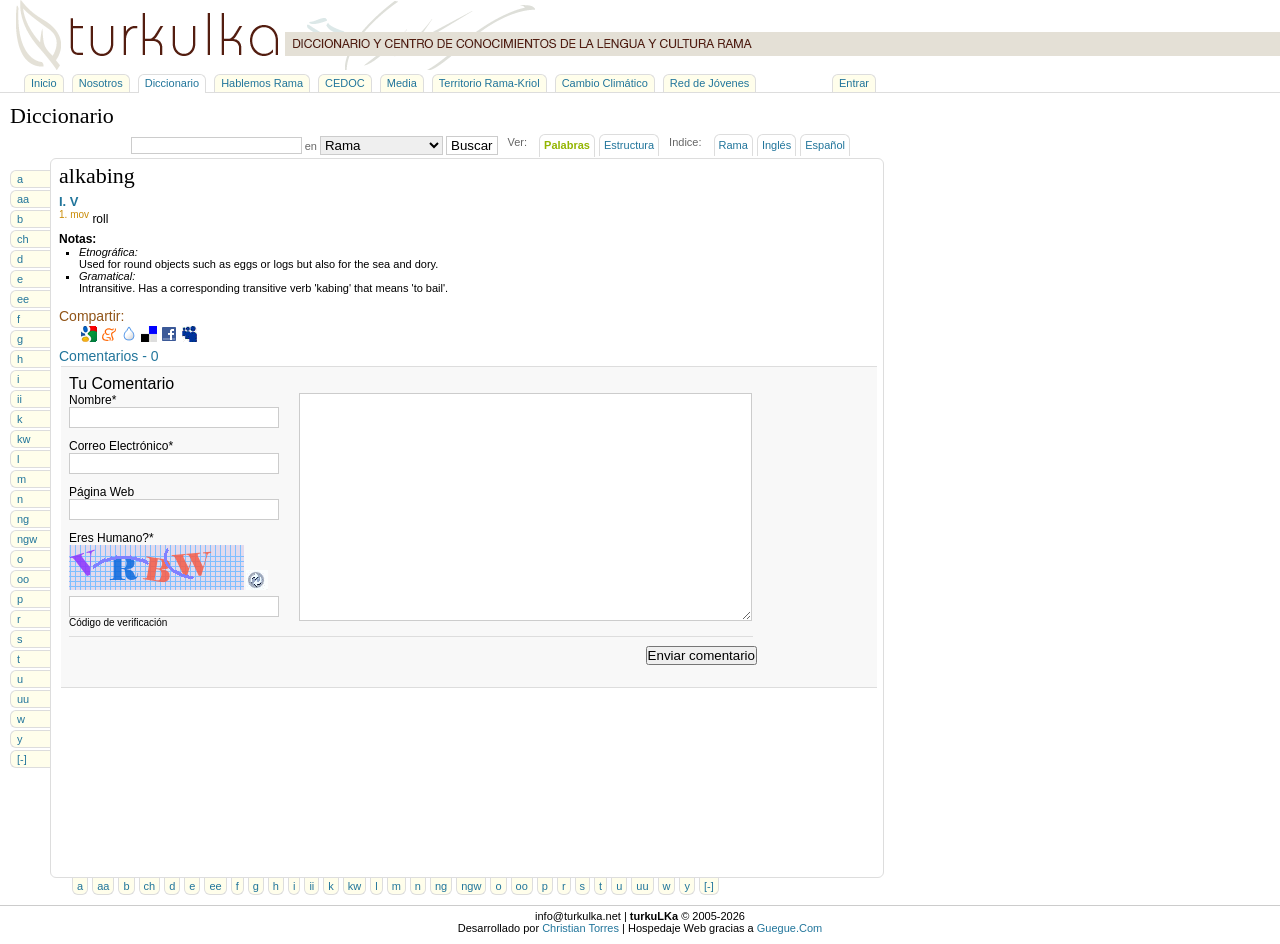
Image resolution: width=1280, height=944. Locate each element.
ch (23, 239)
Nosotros (101, 83)
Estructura (629, 145)
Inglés (776, 145)
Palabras (567, 145)
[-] (22, 759)
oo (23, 579)
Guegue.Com (789, 928)
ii (19, 399)
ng (23, 519)
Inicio (44, 83)
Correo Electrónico (121, 446)
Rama (733, 145)
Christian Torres (580, 928)
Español (825, 145)
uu (23, 699)
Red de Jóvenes (710, 83)
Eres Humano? (111, 538)
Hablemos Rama (262, 83)
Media (402, 83)
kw (23, 439)
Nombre (92, 400)
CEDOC (345, 83)
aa (23, 199)
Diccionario (172, 83)
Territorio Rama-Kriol (489, 83)
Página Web (101, 492)
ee (23, 299)
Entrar (854, 83)
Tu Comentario (121, 383)
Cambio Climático (605, 83)
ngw (27, 539)
